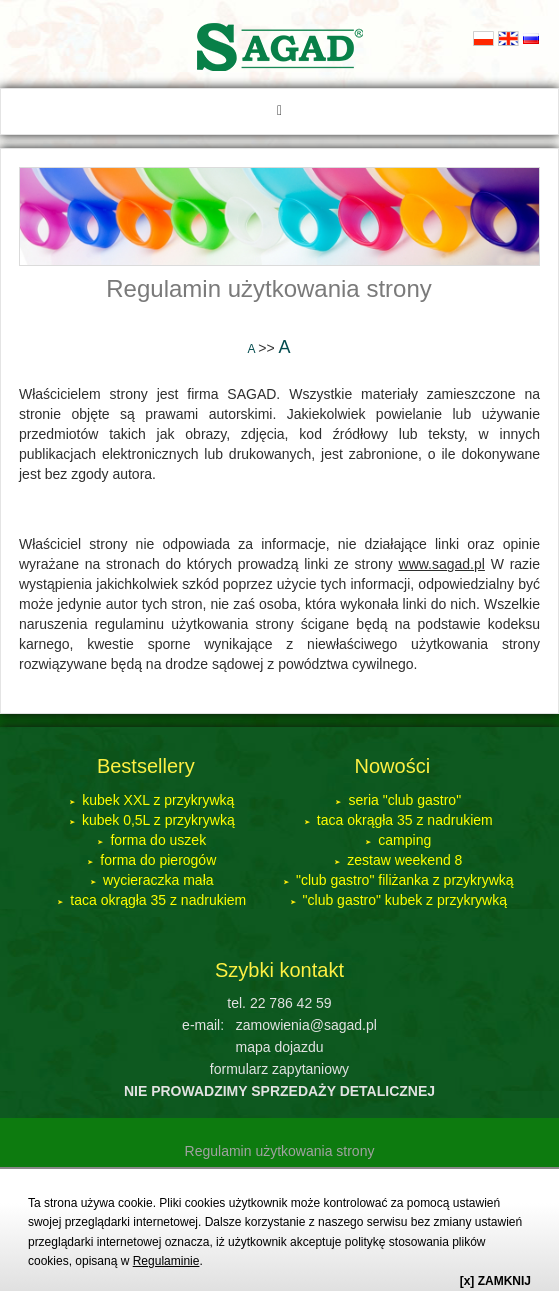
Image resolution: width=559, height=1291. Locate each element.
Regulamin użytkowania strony (269, 288)
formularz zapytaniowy (279, 1069)
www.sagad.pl (442, 564)
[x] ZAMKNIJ (495, 1281)
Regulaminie (166, 1261)
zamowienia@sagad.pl (306, 1025)
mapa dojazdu (280, 1047)
